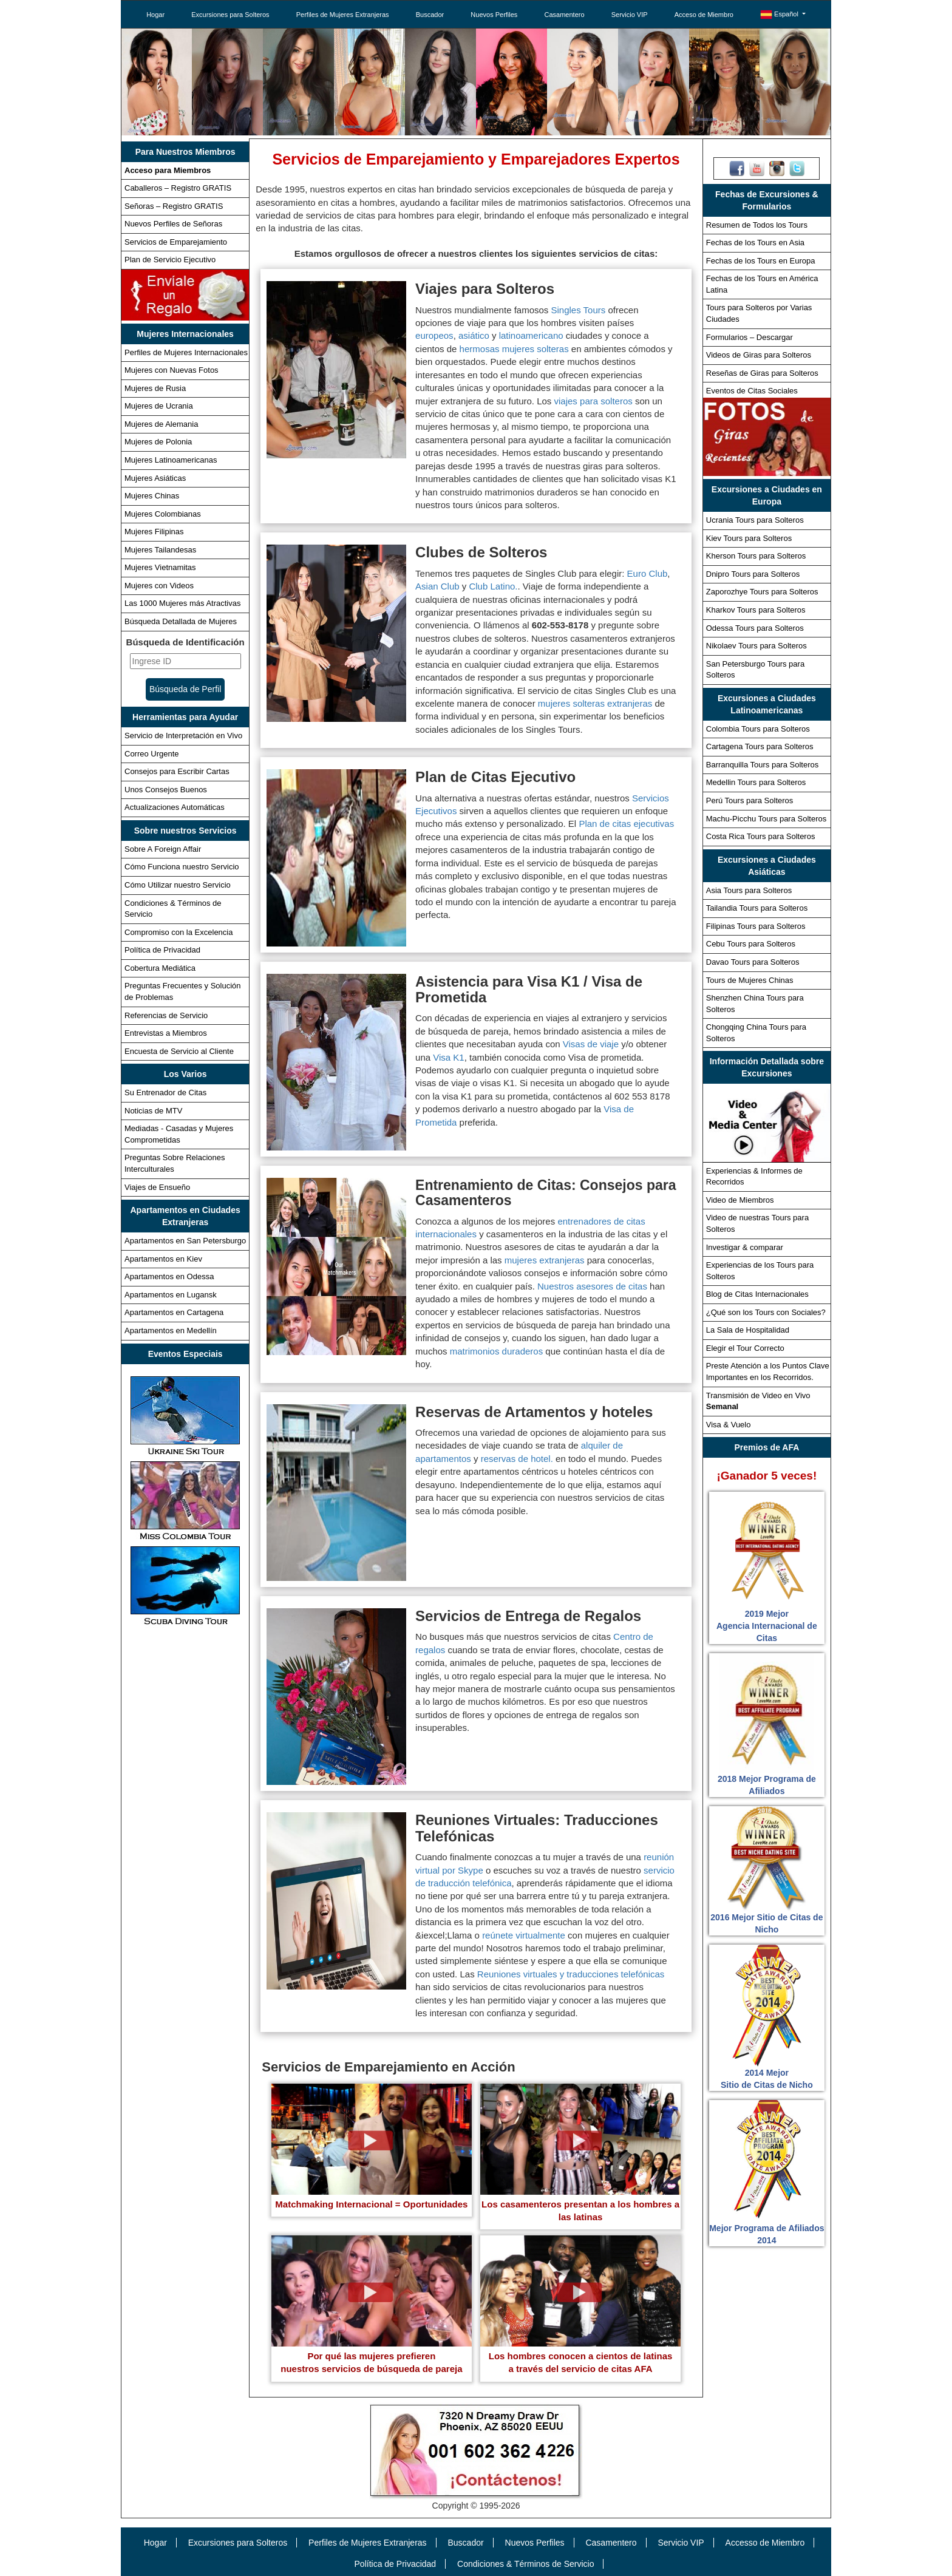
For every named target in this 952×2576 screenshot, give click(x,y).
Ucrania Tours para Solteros (755, 520)
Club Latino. (493, 586)
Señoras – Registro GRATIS (173, 206)
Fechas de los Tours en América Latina (762, 284)
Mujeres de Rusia (155, 388)
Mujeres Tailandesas (160, 549)
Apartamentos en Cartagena (173, 1312)
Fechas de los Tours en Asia (755, 242)
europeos (434, 335)
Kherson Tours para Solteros (756, 555)
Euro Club (647, 573)
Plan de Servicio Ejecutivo (170, 259)
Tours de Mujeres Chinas (750, 980)
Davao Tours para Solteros (753, 962)
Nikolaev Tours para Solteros (756, 645)
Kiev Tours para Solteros (749, 538)
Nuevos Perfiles (494, 14)
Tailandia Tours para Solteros (756, 907)
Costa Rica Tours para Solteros (760, 836)
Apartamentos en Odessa (169, 1276)
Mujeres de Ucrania (158, 405)
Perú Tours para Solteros (750, 800)
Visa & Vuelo (728, 1424)
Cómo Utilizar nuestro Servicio (177, 884)
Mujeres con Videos (159, 585)
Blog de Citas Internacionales (757, 1294)
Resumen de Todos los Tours (756, 224)
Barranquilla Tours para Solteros (762, 764)
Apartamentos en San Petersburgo (185, 1240)
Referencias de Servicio (166, 1015)
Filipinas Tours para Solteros (756, 926)
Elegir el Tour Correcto (745, 1348)
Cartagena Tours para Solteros (760, 746)
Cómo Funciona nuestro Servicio (181, 866)
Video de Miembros (740, 1200)
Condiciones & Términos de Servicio (172, 909)
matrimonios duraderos (496, 1351)
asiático (473, 335)
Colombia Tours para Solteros (758, 728)
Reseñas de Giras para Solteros (762, 373)
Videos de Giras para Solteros (758, 354)
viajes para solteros (593, 401)
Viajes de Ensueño (157, 1187)
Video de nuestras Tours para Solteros (757, 1223)
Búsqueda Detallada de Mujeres (180, 621)
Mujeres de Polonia (158, 441)
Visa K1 (448, 1057)
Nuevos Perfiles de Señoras (173, 223)
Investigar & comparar (744, 1247)
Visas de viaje (591, 1044)
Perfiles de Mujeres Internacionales (186, 352)
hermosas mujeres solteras (514, 349)
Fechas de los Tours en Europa (760, 260)
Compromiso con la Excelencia (178, 932)
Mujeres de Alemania (161, 424)
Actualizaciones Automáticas (174, 807)
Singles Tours (578, 310)
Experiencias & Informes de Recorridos (754, 1176)
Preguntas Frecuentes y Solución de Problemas (182, 991)
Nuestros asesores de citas (592, 1286)
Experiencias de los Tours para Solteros (760, 1270)
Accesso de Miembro (765, 2542)
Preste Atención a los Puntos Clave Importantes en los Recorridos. (767, 1371)
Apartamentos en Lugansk (170, 1294)
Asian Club (437, 586)
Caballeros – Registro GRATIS (177, 187)
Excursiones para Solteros (230, 14)
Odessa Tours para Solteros (755, 628)
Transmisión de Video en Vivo (758, 1401)
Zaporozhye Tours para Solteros (762, 591)
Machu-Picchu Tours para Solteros (766, 818)
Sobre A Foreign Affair (162, 849)
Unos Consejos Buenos (165, 789)
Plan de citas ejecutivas (626, 823)
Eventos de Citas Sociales (752, 390)
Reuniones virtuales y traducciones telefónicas (571, 1974)
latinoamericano (531, 335)
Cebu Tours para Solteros (750, 943)
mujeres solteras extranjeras (595, 703)
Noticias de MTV (153, 1110)
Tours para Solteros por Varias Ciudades (759, 313)
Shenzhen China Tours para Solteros (755, 1003)
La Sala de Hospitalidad (747, 1329)
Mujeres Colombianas (162, 513)
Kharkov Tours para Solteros (756, 609)
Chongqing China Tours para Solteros (756, 1032)
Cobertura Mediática (159, 968)
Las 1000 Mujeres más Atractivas (182, 603)
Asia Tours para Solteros (749, 890)
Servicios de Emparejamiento (175, 241)
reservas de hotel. (518, 1458)
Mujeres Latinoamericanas (170, 459)
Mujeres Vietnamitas (160, 567)
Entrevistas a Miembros (165, 1033)
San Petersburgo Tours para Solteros (755, 669)
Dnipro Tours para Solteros (753, 574)
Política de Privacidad (162, 949)
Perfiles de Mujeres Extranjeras (342, 14)
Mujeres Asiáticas (155, 478)
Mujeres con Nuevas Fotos (171, 370)
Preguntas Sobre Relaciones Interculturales (174, 1163)
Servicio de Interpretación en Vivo (183, 735)
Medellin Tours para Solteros (756, 782)
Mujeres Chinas (151, 495)
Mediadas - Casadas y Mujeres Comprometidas (178, 1134)
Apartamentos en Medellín (170, 1330)
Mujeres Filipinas (154, 531)
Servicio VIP (629, 14)
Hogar (155, 14)
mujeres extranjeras (545, 1260)
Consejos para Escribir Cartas (176, 771)
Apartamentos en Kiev (163, 1258)
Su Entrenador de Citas (165, 1092)
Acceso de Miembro (704, 14)
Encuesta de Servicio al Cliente (179, 1051)
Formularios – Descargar (749, 337)
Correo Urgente (151, 753)
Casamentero (565, 14)
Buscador (430, 14)
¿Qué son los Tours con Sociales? (766, 1312)
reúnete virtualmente (523, 1935)
